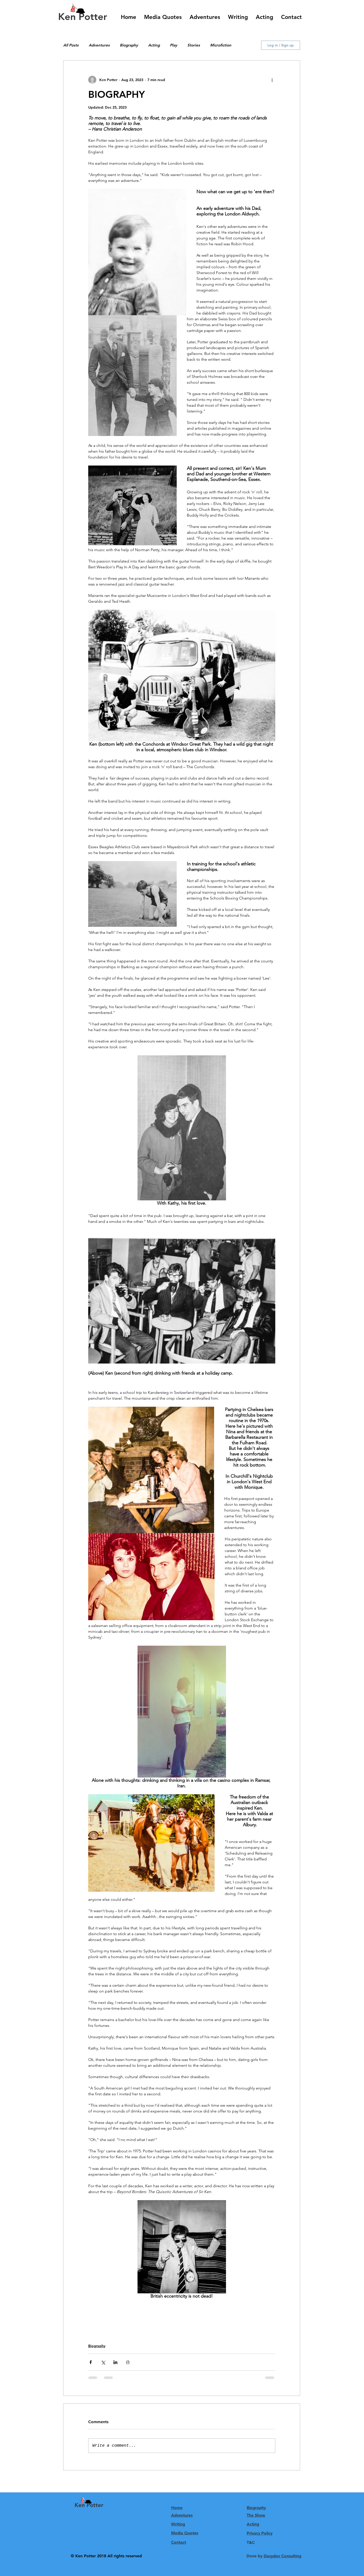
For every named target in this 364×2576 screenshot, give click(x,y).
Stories (193, 45)
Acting (154, 45)
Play (173, 45)
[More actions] (272, 80)
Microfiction (220, 45)
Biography (129, 45)
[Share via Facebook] (90, 2362)
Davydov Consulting (282, 2556)
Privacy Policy (259, 2533)
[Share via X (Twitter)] (103, 2362)
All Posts (71, 45)
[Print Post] (127, 2362)
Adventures (99, 45)
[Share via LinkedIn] (115, 2362)
